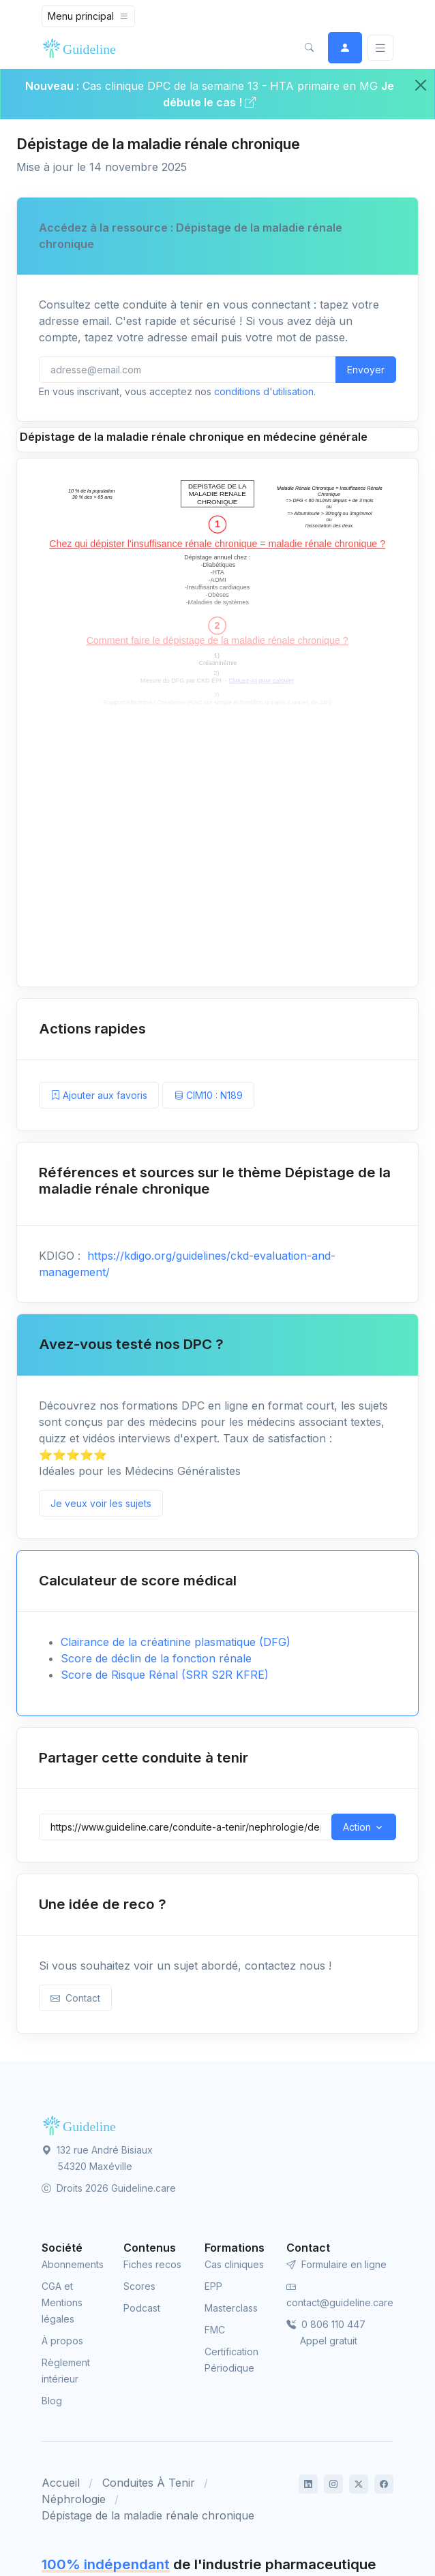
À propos (62, 2340)
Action (357, 1827)
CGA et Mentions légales (62, 2302)
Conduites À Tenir (148, 2482)
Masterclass (231, 2308)
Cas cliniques (234, 2264)
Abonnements (73, 2264)
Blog (52, 2400)
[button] (308, 47)
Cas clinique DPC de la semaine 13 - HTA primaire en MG (230, 86)
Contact (75, 1998)
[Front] (82, 48)
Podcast (141, 2308)
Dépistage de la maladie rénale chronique (148, 2515)
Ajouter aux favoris (98, 1095)
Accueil (61, 2482)
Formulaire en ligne (336, 2264)
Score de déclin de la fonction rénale (156, 1658)
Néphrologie (74, 2499)
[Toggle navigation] (88, 16)
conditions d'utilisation (264, 391)
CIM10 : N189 (208, 1095)
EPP (213, 2286)
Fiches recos (152, 2264)
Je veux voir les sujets (100, 1503)
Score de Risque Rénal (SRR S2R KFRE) (165, 1674)
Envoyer (366, 369)
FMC (215, 2330)
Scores (139, 2286)
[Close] (420, 85)
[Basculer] (380, 48)
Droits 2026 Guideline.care (109, 2188)
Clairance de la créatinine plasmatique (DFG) (175, 1642)
